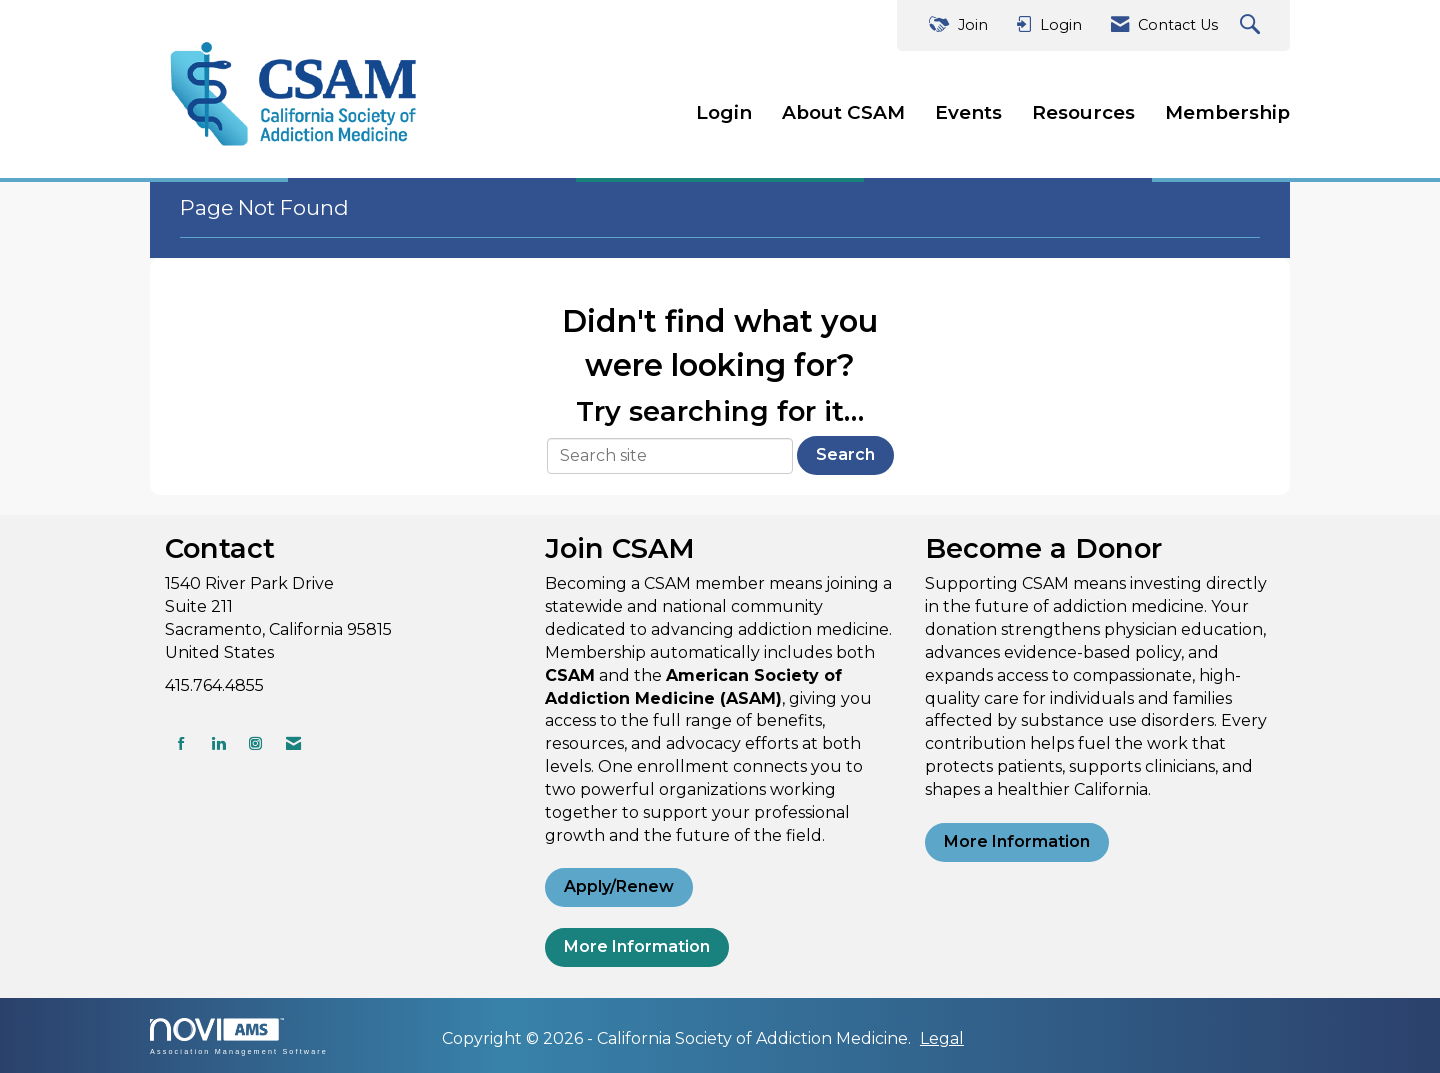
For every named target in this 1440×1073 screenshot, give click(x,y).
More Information (637, 946)
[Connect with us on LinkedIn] (218, 743)
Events (968, 112)
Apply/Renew (619, 886)
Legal (942, 1038)
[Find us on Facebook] (181, 743)
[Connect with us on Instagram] (255, 743)
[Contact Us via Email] (293, 743)
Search (845, 454)
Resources (1083, 112)
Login (724, 112)
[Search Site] (1252, 25)
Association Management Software (239, 1036)
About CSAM (843, 112)
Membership (1227, 112)
